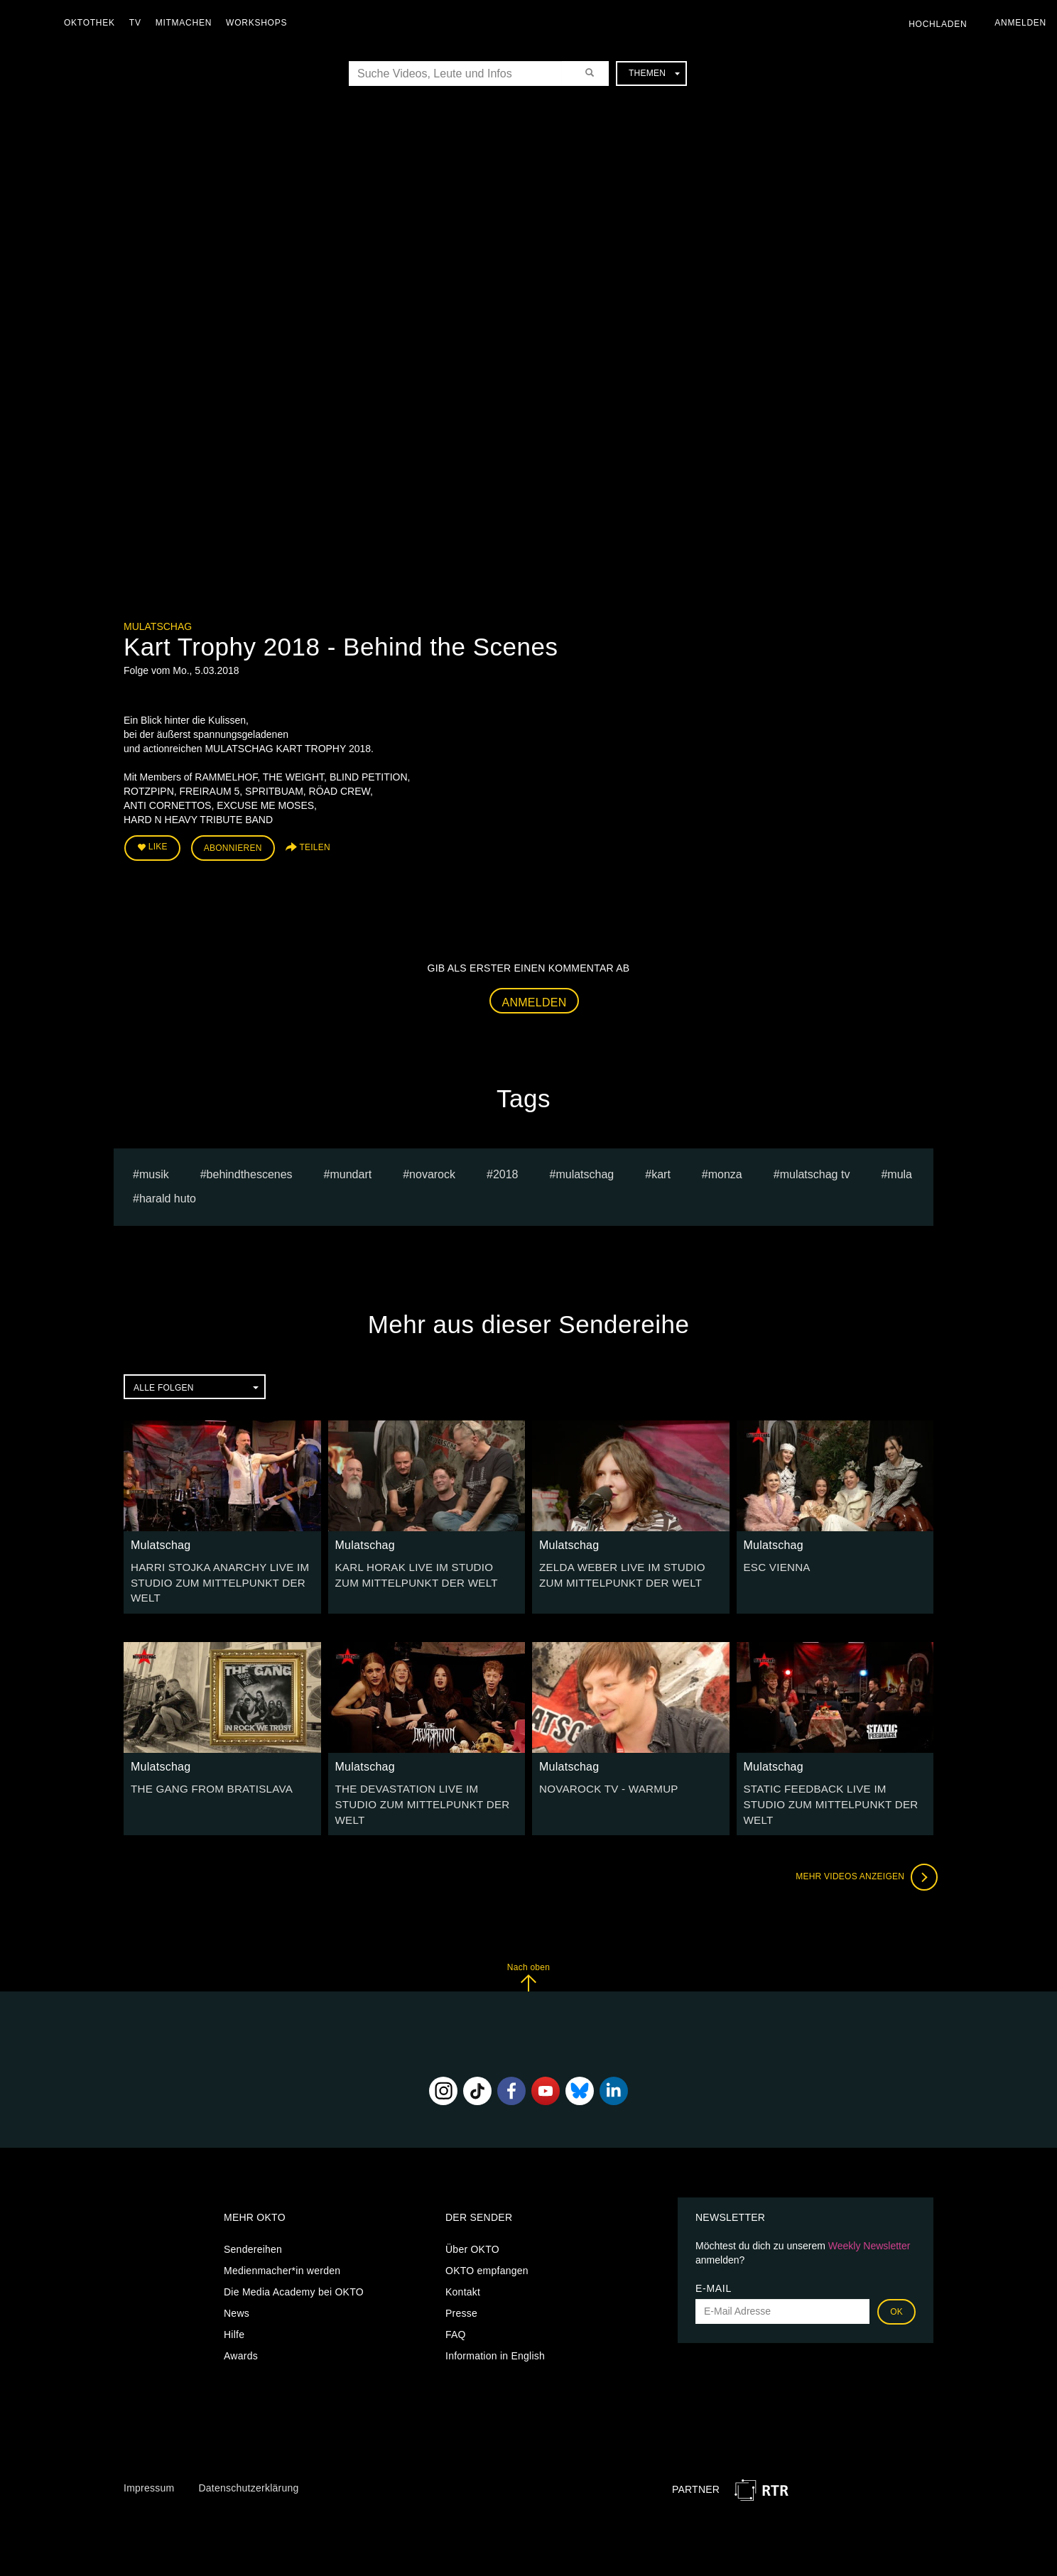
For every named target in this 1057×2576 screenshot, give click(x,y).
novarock (432, 1171)
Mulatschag (158, 626)
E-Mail (713, 2263)
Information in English (495, 2331)
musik (154, 1171)
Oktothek (93, 23)
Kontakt (462, 2267)
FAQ (455, 2309)
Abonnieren (233, 847)
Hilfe (234, 2309)
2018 (506, 1171)
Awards (241, 2331)
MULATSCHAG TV (815, 1171)
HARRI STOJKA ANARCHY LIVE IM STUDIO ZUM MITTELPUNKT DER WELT (213, 1577)
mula (899, 1171)
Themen (654, 73)
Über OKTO (472, 2224)
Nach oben (528, 1952)
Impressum (149, 2463)
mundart (351, 1171)
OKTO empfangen (486, 2245)
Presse (461, 2288)
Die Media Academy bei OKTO (294, 2267)
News (236, 2288)
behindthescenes (250, 1171)
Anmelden (534, 999)
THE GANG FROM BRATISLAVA (206, 1782)
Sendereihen (253, 2224)
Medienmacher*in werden (282, 2245)
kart (661, 1171)
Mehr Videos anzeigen (862, 1852)
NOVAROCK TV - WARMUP (603, 1782)
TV (139, 23)
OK (896, 2287)
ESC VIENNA (775, 1563)
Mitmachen (187, 23)
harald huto (167, 1196)
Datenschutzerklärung (248, 2463)
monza (725, 1171)
